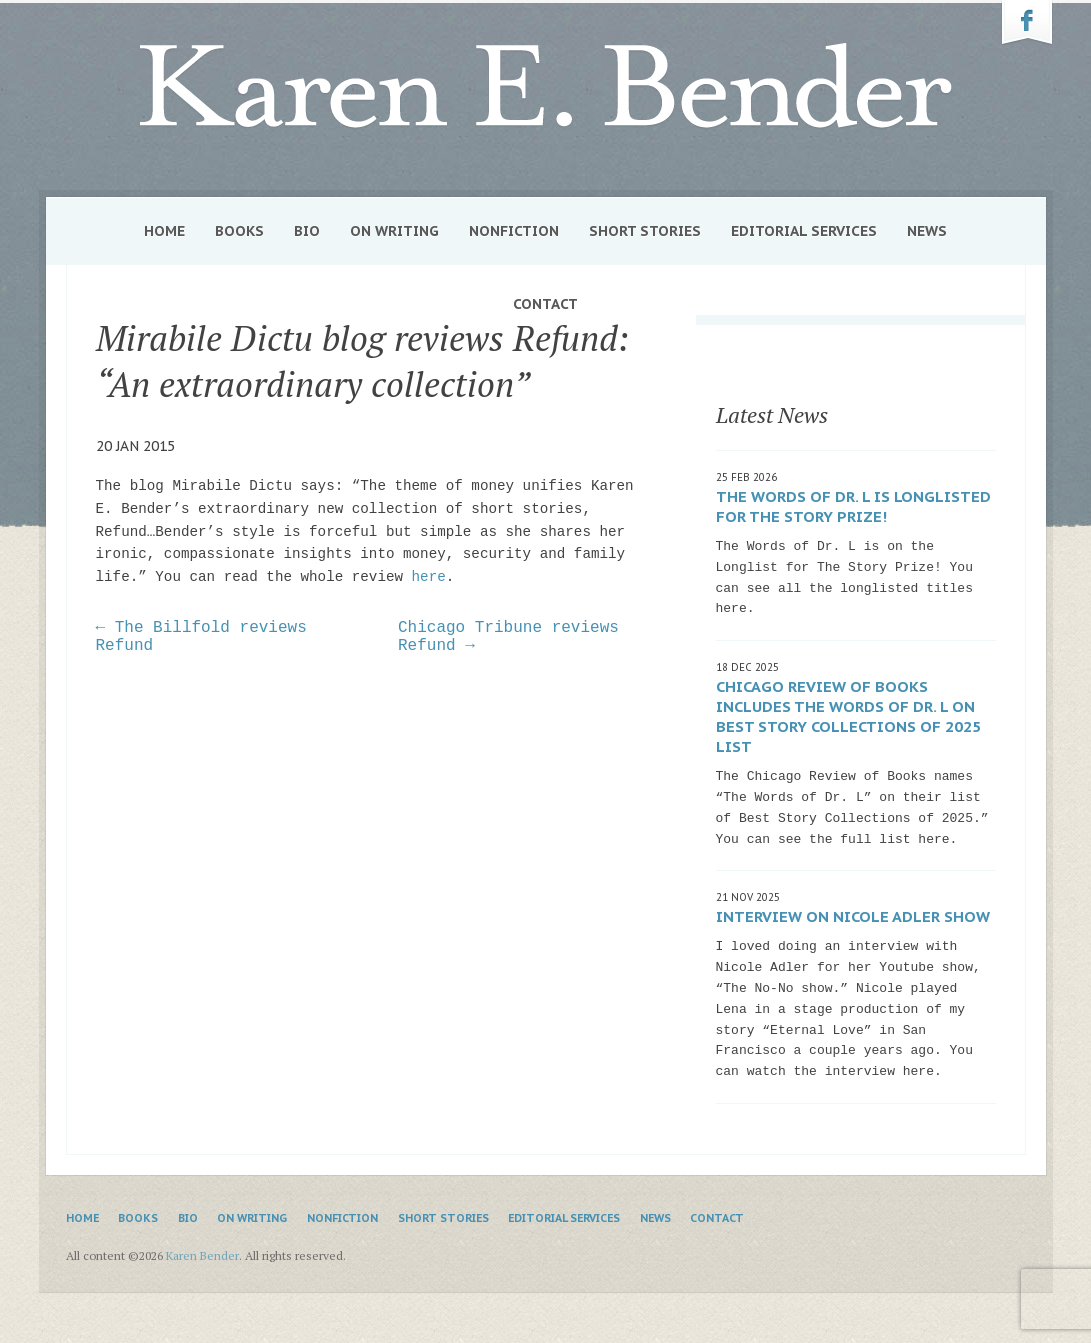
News (927, 231)
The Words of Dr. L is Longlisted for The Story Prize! (853, 506)
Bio (307, 231)
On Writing (394, 231)
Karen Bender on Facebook (1027, 23)
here (429, 577)
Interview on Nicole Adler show (853, 916)
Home (164, 231)
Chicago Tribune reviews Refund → (508, 637)
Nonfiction (514, 231)
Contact (545, 304)
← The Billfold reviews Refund (201, 637)
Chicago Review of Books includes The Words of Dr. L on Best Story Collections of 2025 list (848, 716)
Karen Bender (546, 86)
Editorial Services (804, 231)
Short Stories (645, 231)
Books (239, 231)
